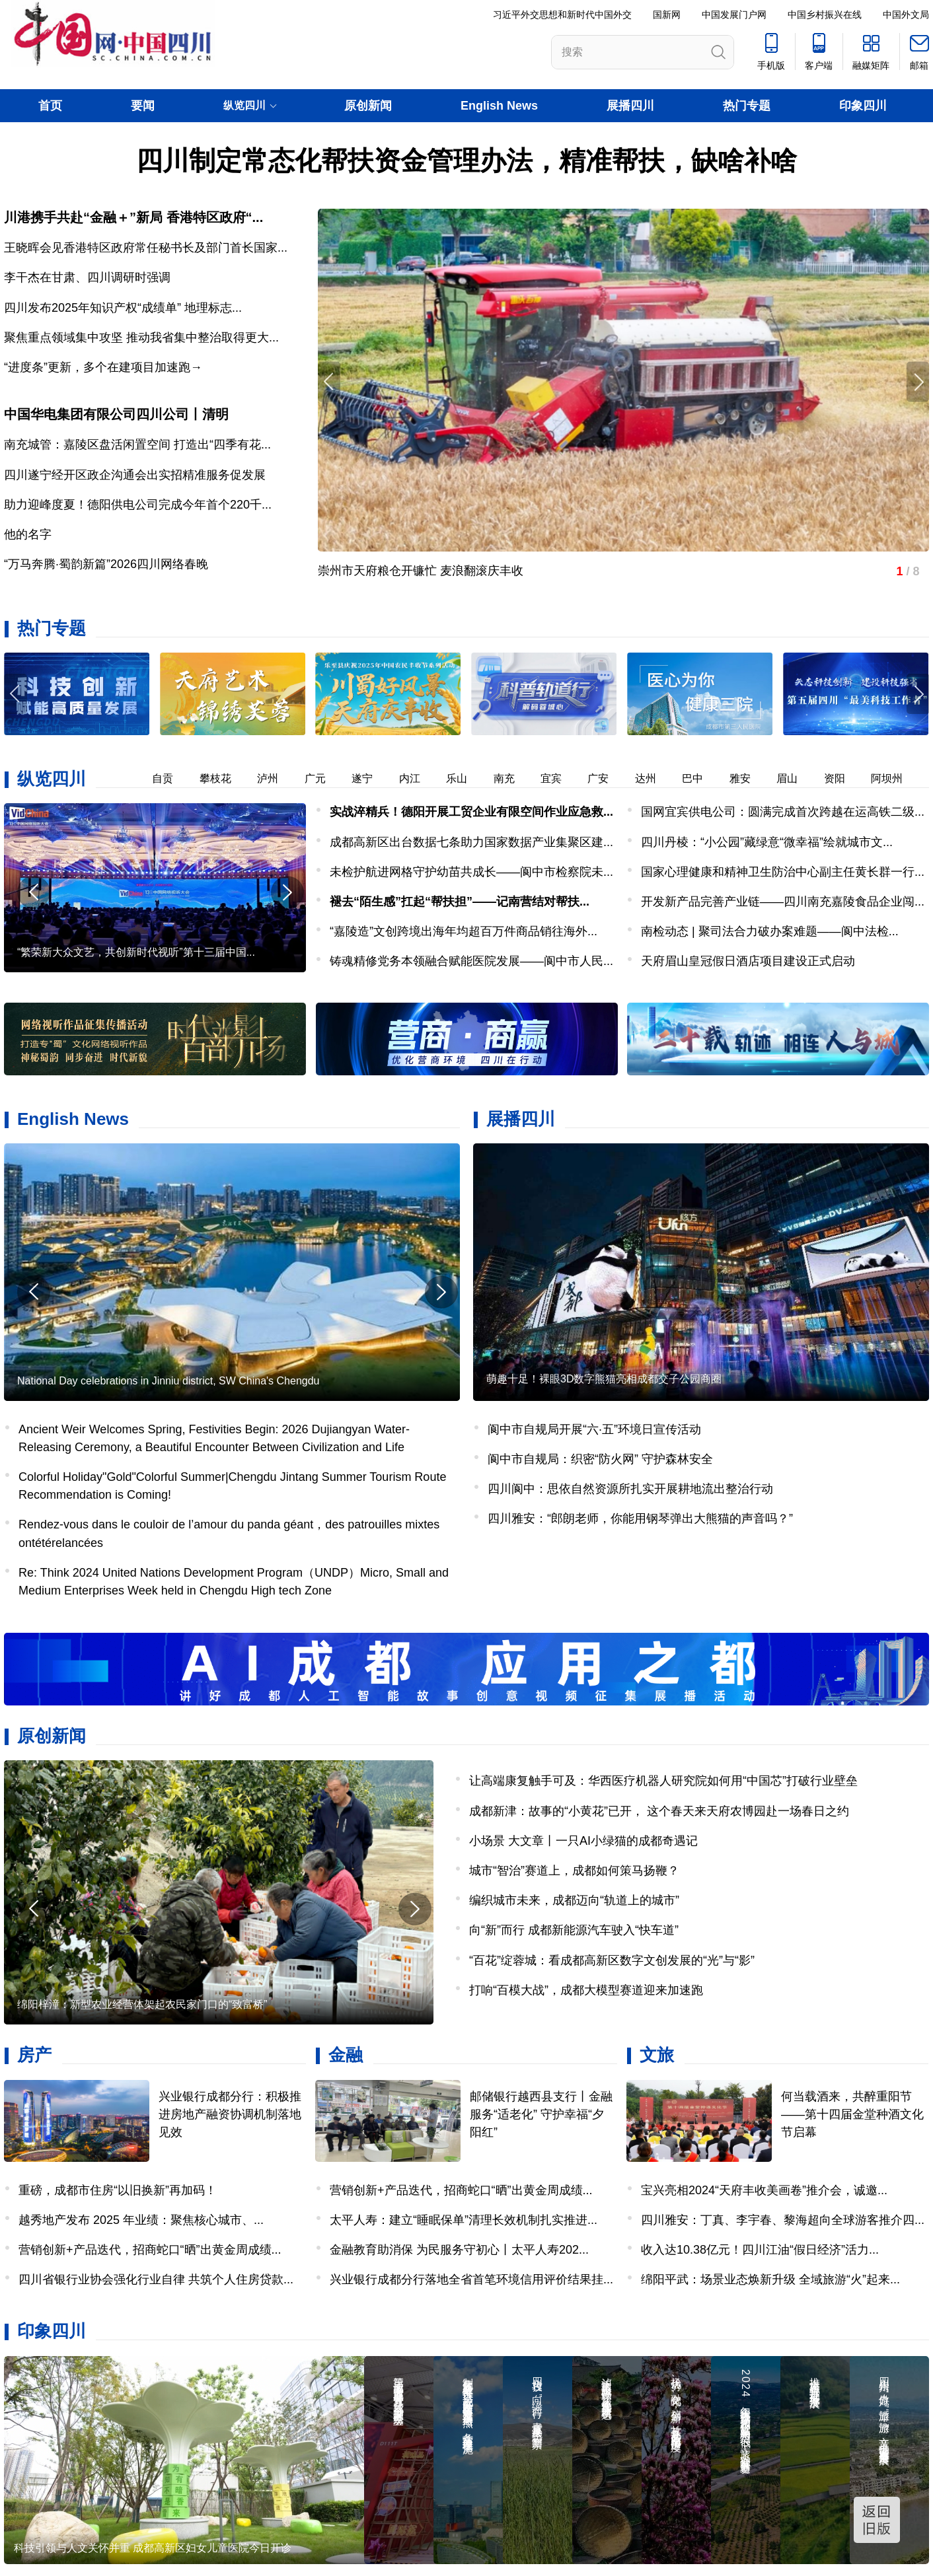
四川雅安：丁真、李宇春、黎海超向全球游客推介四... (782, 2220)
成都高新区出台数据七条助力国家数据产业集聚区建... (471, 842)
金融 (345, 2055)
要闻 (143, 105)
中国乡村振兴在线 (825, 14)
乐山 (465, 778)
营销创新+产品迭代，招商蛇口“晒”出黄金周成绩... (150, 2249)
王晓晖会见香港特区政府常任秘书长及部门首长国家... (145, 247)
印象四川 (863, 105)
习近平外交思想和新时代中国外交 (562, 14)
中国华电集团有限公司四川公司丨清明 (116, 414)
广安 (607, 778)
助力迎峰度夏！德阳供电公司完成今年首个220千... (138, 504)
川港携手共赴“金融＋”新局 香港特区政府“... (133, 217)
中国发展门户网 (734, 14)
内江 (418, 778)
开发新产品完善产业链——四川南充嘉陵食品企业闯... (782, 901)
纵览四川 (51, 779)
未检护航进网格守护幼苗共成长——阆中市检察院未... (471, 871)
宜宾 (560, 778)
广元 (324, 778)
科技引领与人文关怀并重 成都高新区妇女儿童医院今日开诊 (152, 2548)
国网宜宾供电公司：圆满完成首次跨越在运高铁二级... (782, 811)
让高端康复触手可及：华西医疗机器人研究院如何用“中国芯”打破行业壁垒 (663, 1780)
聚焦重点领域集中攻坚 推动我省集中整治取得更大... (141, 337)
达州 (654, 778)
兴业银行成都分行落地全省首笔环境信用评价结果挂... (471, 2279)
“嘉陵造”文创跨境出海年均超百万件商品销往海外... (463, 931)
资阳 (843, 778)
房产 (34, 2055)
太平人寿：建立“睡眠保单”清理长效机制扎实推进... (463, 2220)
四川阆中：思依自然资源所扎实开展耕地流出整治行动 (630, 1488)
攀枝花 (225, 778)
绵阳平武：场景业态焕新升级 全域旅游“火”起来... (770, 2279)
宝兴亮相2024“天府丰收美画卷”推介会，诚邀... (764, 2190)
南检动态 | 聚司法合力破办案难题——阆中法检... (770, 931)
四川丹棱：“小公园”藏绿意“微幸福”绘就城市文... (767, 842)
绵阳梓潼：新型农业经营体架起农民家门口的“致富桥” (142, 2004)
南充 (513, 778)
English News (499, 105)
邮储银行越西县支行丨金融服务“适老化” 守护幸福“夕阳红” (541, 2114)
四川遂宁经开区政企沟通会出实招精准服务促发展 (135, 475)
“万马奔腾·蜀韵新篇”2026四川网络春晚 (106, 564)
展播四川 (630, 105)
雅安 (749, 778)
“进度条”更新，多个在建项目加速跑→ (103, 367)
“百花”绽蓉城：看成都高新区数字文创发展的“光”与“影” (612, 1960)
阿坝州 (896, 778)
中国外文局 (906, 14)
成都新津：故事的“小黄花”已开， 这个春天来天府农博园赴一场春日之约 (659, 1811)
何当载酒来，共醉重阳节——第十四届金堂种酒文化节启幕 (852, 2114)
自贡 (171, 778)
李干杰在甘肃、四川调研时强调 (87, 277)
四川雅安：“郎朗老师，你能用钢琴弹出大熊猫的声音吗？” (640, 1518)
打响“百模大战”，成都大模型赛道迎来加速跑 (586, 1990)
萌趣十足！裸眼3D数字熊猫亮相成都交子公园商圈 (604, 1378)
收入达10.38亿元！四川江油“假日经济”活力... (760, 2249)
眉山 (796, 778)
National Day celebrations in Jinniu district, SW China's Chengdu (168, 1380)
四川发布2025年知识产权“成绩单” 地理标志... (123, 307)
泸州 (276, 778)
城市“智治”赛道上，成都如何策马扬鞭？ (574, 1870)
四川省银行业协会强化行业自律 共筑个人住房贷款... (156, 2279)
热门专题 (746, 105)
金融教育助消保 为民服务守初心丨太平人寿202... (459, 2249)
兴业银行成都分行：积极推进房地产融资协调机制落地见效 (230, 2114)
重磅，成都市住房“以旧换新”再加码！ (118, 2190)
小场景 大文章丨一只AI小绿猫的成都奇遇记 (583, 1840)
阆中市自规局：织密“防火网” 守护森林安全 (600, 1459)
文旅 (657, 2055)
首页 (50, 105)
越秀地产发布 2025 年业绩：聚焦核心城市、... (141, 2220)
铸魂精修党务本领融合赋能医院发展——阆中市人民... (471, 961)
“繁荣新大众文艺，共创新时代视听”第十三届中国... (136, 952)
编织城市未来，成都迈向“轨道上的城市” (574, 1900)
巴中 (701, 778)
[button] (918, 694)
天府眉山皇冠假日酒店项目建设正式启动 (748, 961)
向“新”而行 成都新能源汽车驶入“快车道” (574, 1930)
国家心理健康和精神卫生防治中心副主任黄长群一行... (782, 871)
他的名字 (28, 534)
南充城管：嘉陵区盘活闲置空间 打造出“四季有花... (137, 444)
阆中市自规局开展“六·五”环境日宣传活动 (594, 1429)
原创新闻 (368, 105)
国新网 (667, 14)
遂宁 (371, 778)
